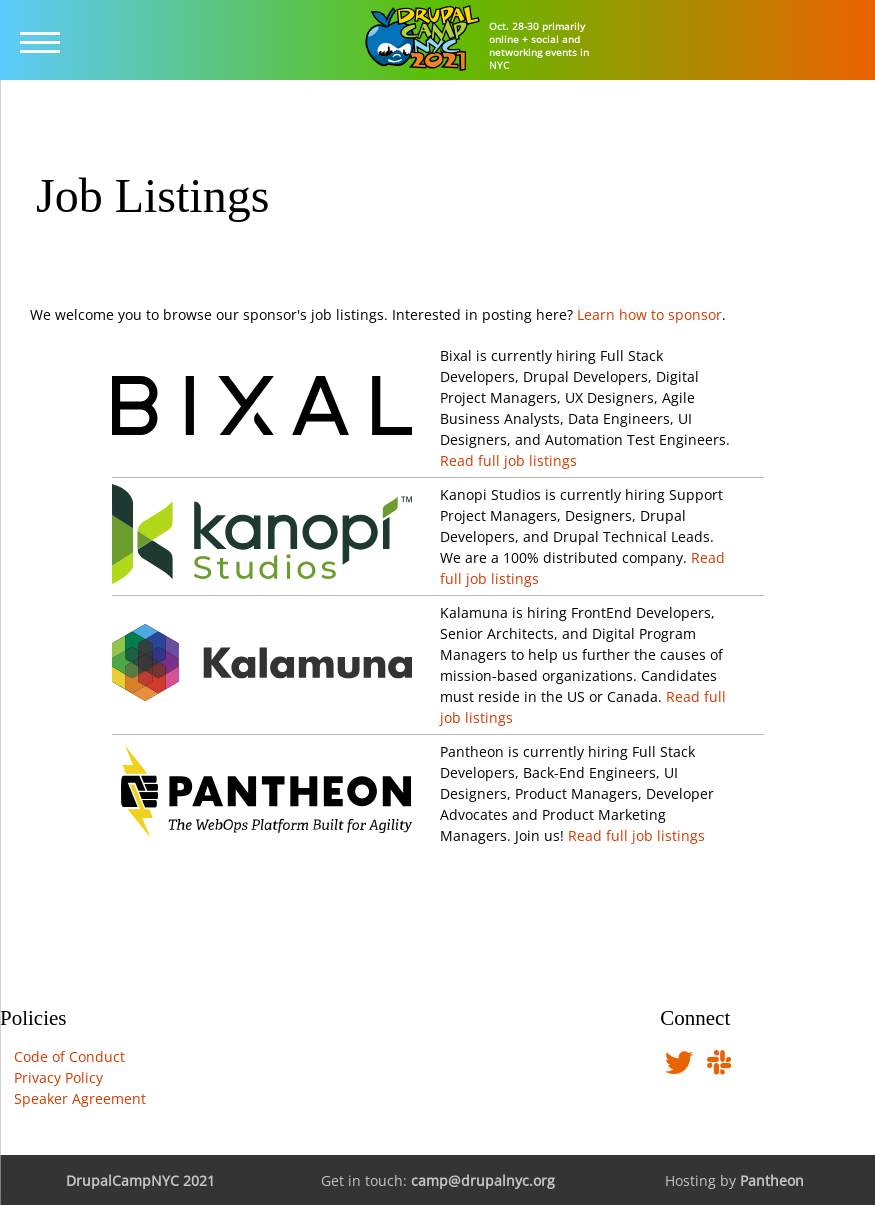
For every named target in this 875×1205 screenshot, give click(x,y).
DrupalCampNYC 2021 (140, 1180)
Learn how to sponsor (649, 314)
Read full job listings (508, 460)
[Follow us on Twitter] (679, 1067)
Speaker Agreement (80, 1098)
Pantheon (772, 1180)
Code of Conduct (69, 1056)
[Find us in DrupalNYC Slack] (719, 1067)
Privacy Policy (58, 1077)
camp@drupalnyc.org (483, 1180)
